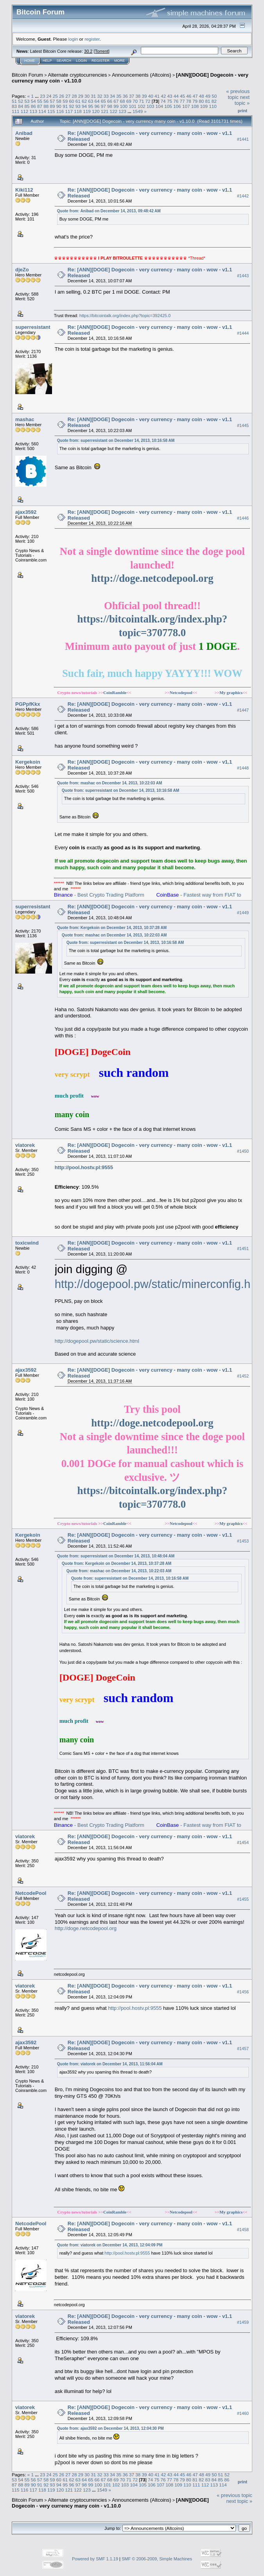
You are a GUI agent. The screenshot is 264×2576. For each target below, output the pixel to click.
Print (242, 110)
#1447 (243, 710)
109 (204, 106)
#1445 (243, 425)
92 (71, 106)
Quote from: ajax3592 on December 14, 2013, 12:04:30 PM (110, 2428)
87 (39, 106)
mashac (24, 419)
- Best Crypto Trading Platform (99, 895)
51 (14, 101)
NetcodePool (30, 1893)
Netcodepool (181, 692)
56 (45, 101)
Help (47, 61)
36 (125, 96)
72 (148, 101)
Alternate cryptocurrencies (77, 75)
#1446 (243, 518)
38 (137, 96)
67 (116, 101)
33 (106, 96)
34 (112, 96)
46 (188, 96)
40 (150, 96)
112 (25, 111)
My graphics (230, 692)
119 (87, 111)
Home (29, 61)
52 (20, 101)
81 (207, 101)
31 (93, 96)
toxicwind (27, 1243)
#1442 (243, 196)
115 (51, 111)
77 (182, 101)
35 (118, 96)
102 (141, 106)
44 (176, 96)
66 (109, 101)
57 (52, 101)
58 (58, 101)
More (119, 61)
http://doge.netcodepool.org (152, 578)
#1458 (243, 2229)
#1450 (243, 1151)
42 (163, 96)
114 (42, 111)
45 (182, 96)
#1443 (243, 275)
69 (128, 101)
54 (33, 101)
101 (132, 106)
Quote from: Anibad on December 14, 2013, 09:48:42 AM (109, 211)
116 (60, 111)
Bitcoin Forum (27, 75)
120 (96, 111)
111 (16, 111)
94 (84, 106)
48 (201, 96)
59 (65, 101)
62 (84, 101)
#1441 (243, 139)
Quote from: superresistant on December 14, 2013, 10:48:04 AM (115, 1556)
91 (65, 106)
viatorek (25, 1145)
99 (116, 106)
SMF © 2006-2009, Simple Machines (157, 2558)
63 (90, 101)
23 (42, 96)
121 (105, 111)
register (91, 38)
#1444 (243, 333)
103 (150, 106)
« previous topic (238, 94)
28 (74, 96)
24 (48, 96)
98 (109, 106)
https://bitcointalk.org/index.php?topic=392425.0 (125, 315)
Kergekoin (27, 762)
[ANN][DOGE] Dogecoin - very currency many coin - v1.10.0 (110, 2503)
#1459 (243, 2322)
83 (14, 106)
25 (55, 96)
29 (80, 96)
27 (67, 96)
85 (27, 106)
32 (99, 96)
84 (20, 106)
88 (45, 106)
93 (78, 106)
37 (131, 96)
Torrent (101, 51)
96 (96, 106)
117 (69, 111)
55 (39, 101)
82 (214, 101)
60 (71, 101)
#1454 (243, 1842)
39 (144, 96)
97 (103, 106)
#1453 (243, 1541)
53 (27, 101)
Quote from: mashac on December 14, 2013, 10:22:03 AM (109, 783)
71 (141, 101)
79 (195, 101)
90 (58, 106)
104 (159, 106)
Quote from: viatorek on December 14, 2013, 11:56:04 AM (110, 2064)
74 (163, 101)
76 (175, 101)
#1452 (243, 1376)
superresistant (32, 327)
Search (64, 61)
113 (34, 111)
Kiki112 (24, 190)
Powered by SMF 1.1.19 (95, 2558)
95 (90, 106)
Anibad (23, 133)
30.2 (88, 51)
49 (207, 96)
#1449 (243, 912)
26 (61, 96)
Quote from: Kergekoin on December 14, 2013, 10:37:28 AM (112, 928)
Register (101, 61)
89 (52, 106)
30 (87, 96)
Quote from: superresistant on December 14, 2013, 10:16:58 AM (115, 440)
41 (157, 96)
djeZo (22, 270)
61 (78, 101)
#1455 (243, 1899)
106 (177, 106)
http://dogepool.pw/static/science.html (97, 1341)
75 (169, 101)
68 (122, 101)
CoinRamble (114, 692)
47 (195, 96)
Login (81, 61)
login (73, 38)
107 (186, 106)
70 (135, 101)
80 (201, 101)
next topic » (242, 100)
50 (214, 96)
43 (169, 96)
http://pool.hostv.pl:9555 (84, 1167)
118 (78, 111)
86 (33, 106)
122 (113, 111)
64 (96, 101)
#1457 (243, 2048)
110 (213, 106)
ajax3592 (25, 512)
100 (124, 106)
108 (195, 106)
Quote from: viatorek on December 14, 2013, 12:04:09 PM (110, 2245)
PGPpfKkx (27, 704)
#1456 (243, 1991)
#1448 (243, 768)
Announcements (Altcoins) (141, 75)
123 (122, 111)
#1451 (243, 1249)
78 (188, 101)
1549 (138, 111)
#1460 (243, 2413)
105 (168, 106)
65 (103, 101)
